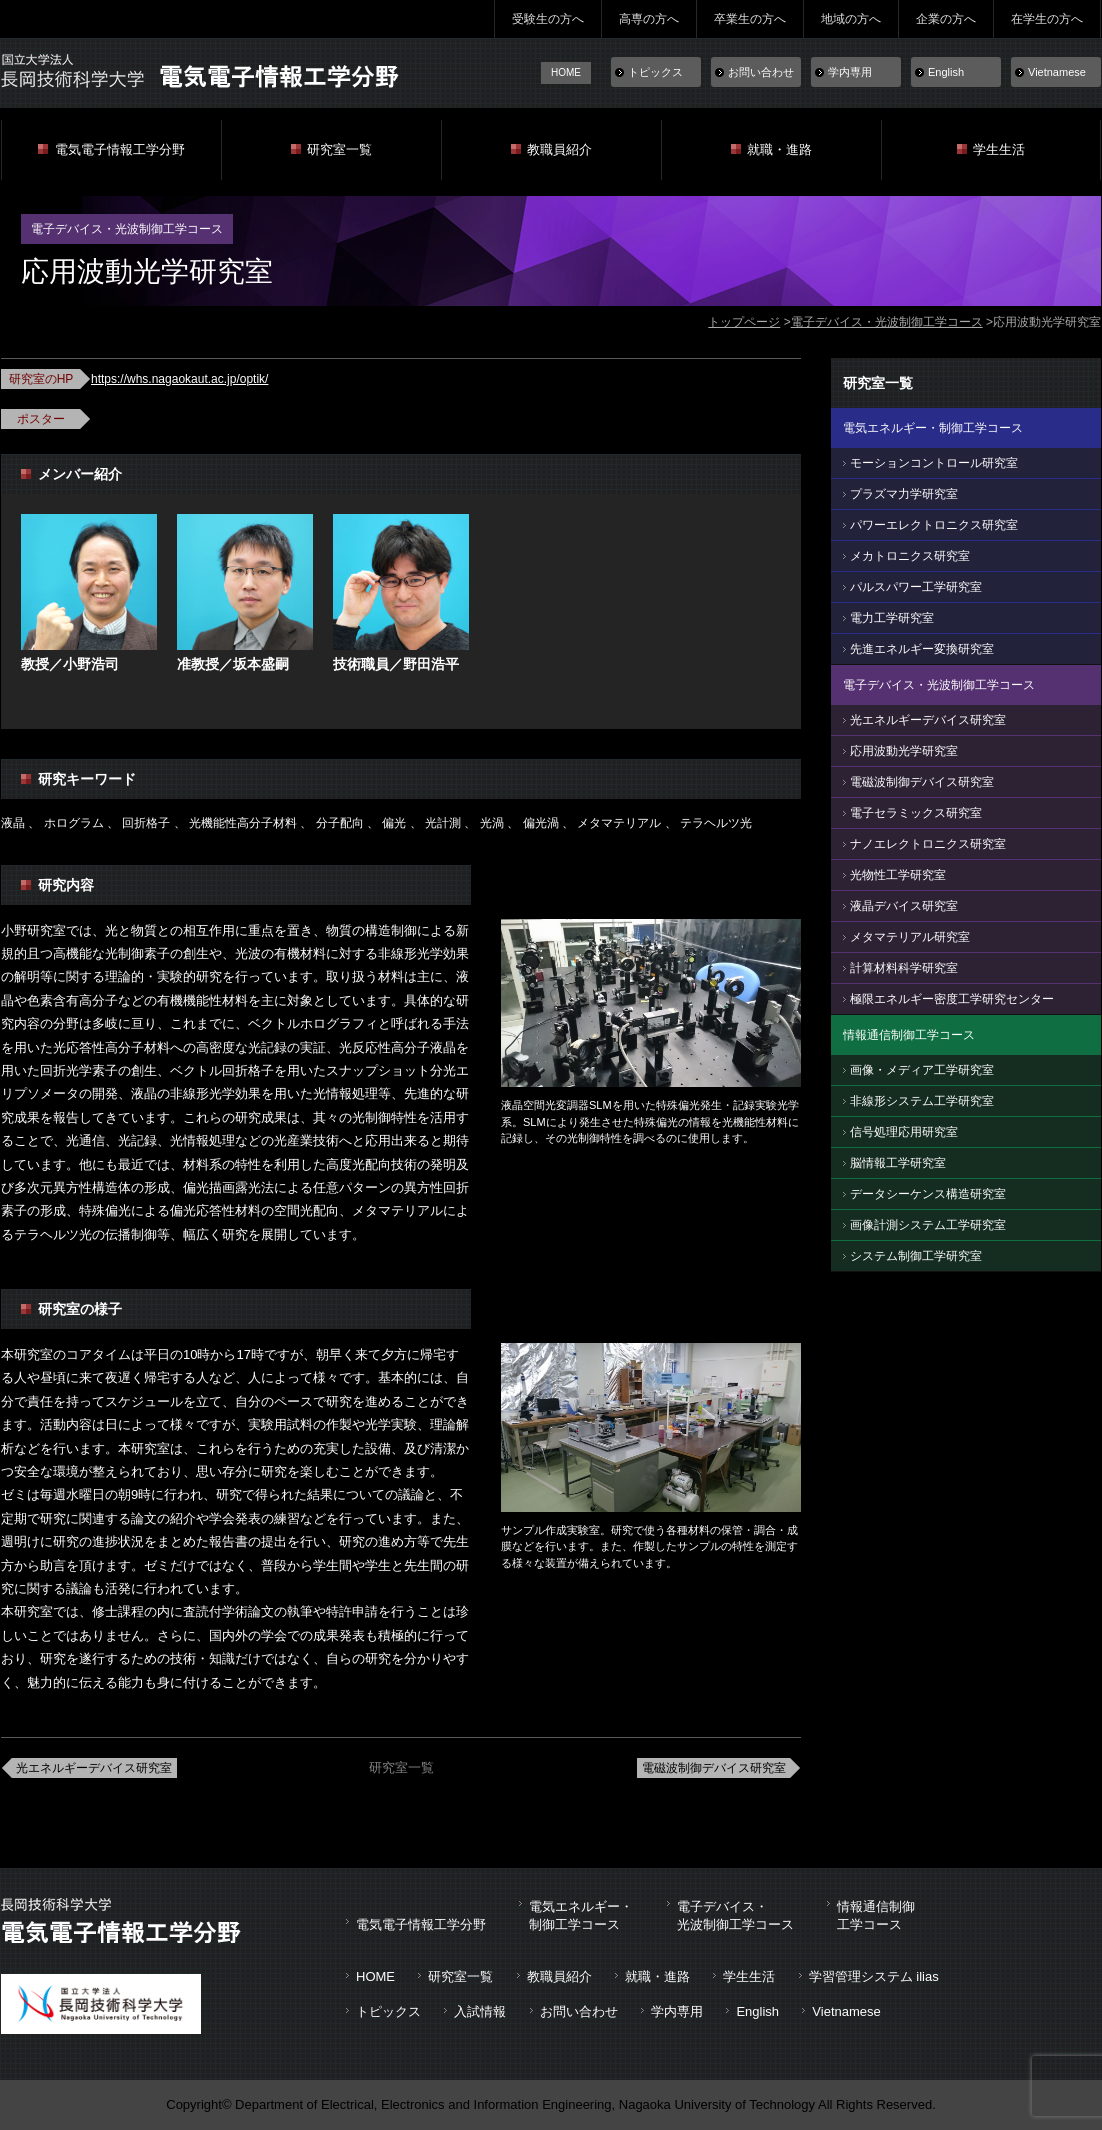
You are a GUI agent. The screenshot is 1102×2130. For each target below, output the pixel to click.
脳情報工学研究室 (898, 1163)
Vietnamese (1057, 72)
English (946, 72)
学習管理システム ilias (874, 1976)
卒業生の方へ (750, 19)
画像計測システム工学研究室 (928, 1225)
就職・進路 (779, 149)
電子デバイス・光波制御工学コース (887, 322)
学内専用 (850, 72)
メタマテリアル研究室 (910, 937)
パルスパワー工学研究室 (916, 587)
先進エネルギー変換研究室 (922, 649)
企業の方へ (946, 19)
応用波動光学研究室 (904, 751)
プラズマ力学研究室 (904, 494)
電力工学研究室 (892, 618)
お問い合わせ (761, 72)
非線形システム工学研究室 (922, 1101)
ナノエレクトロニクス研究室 (928, 844)
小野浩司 (91, 664)
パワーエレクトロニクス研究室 (934, 525)
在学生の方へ (1047, 19)
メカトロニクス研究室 (910, 556)
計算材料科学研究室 (904, 968)
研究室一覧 (339, 149)
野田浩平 (431, 664)
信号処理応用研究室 (904, 1132)
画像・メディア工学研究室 (922, 1070)
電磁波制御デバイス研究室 (714, 1768)
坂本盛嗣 (261, 664)
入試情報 (480, 2011)
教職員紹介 (559, 149)
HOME (566, 72)
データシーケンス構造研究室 (928, 1194)
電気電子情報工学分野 (120, 149)
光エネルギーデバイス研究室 (94, 1768)
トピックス (655, 72)
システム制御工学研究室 (916, 1256)
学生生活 (999, 149)
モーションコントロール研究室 (934, 463)
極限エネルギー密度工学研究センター (952, 999)
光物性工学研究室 (898, 875)
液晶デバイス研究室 (904, 906)
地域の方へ (851, 19)
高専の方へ (649, 19)
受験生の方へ (548, 19)
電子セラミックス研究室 (916, 813)
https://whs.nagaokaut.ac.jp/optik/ (179, 379)
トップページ (744, 322)
